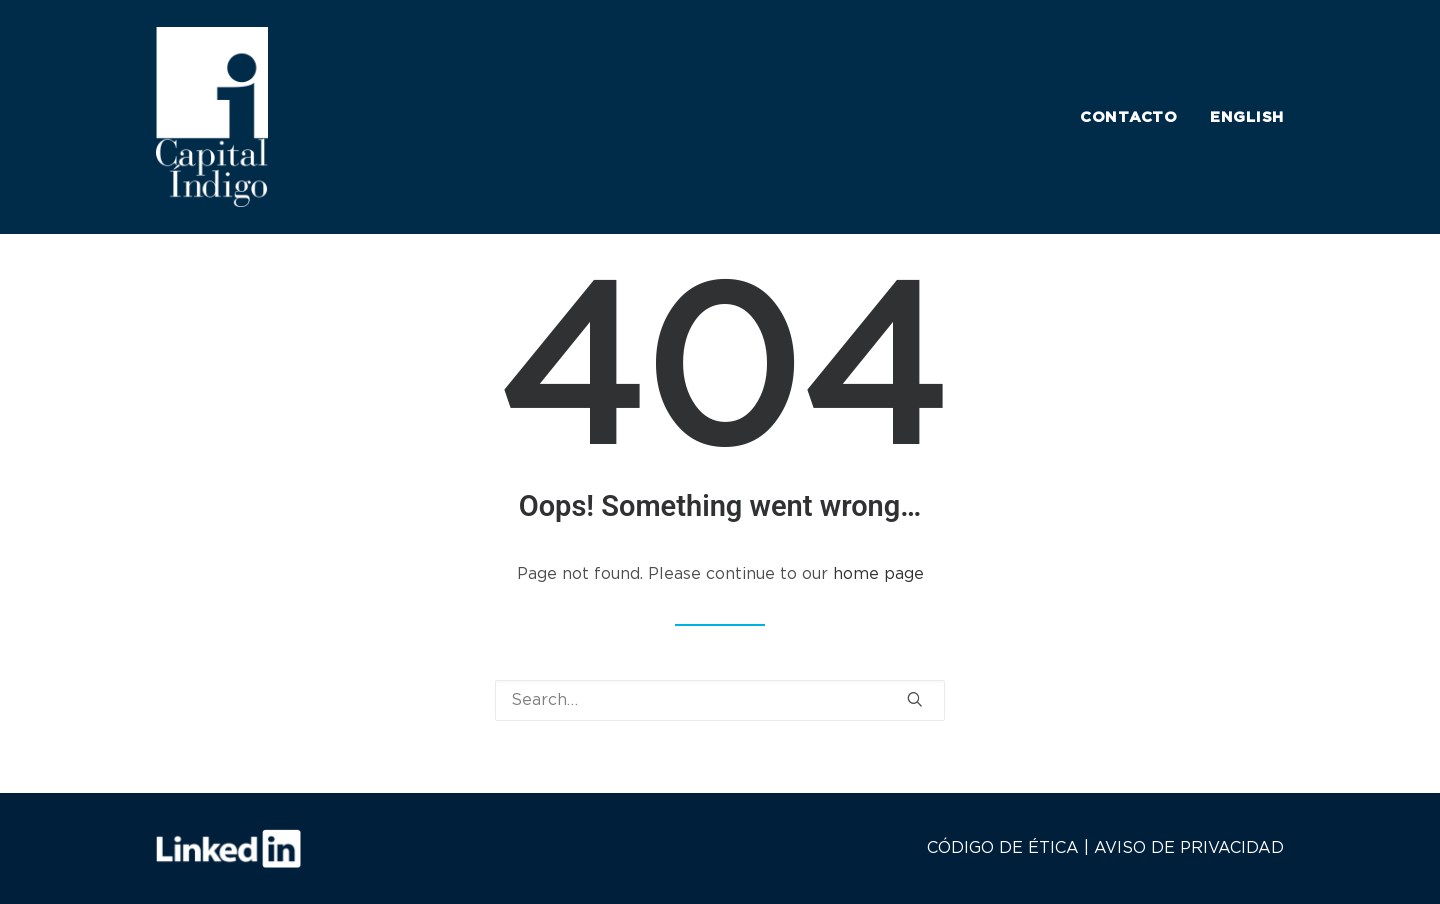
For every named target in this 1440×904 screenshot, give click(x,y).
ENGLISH (1247, 117)
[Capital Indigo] (212, 117)
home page (878, 574)
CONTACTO (1129, 117)
